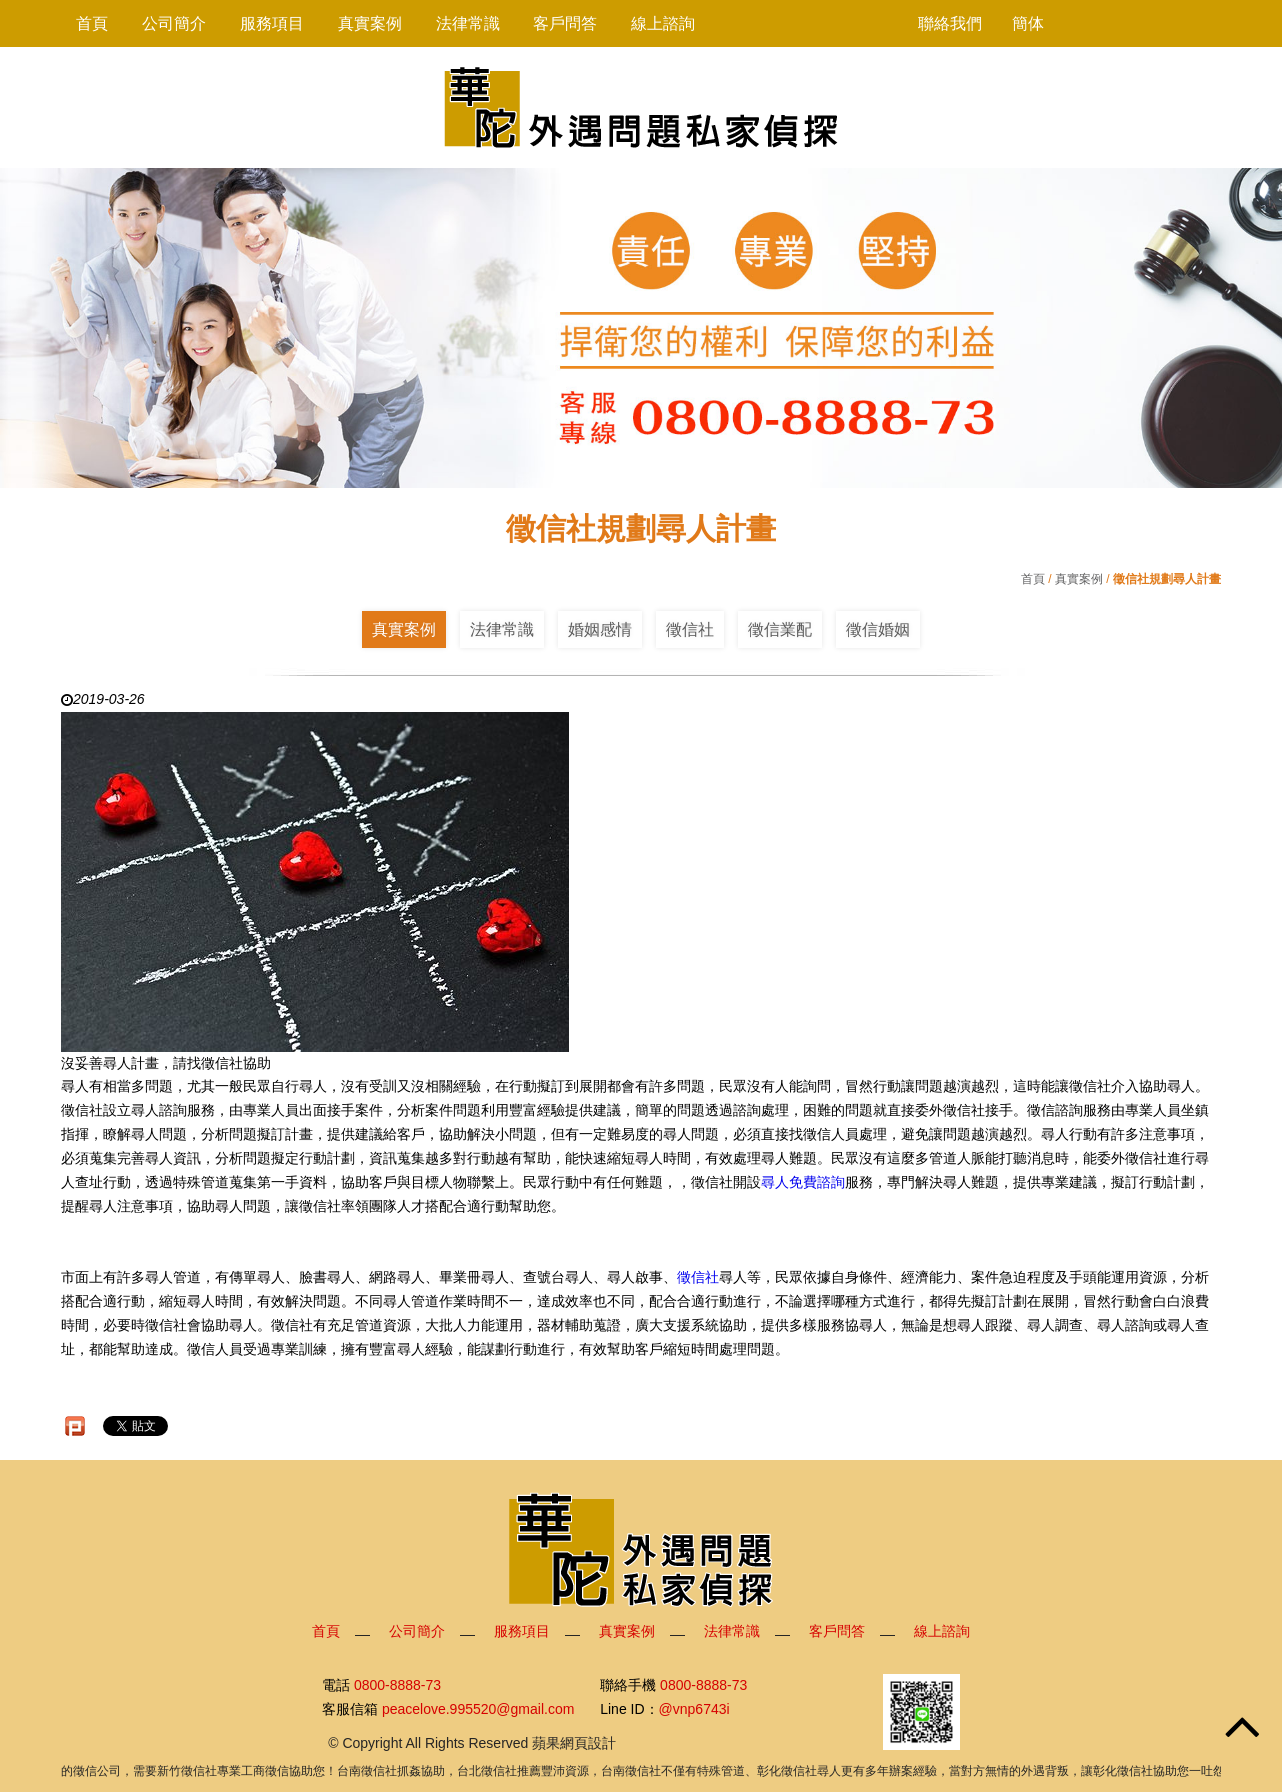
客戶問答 (565, 23)
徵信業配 (780, 629)
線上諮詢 (663, 23)
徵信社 (690, 629)
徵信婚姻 (878, 629)
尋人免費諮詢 (803, 1182)
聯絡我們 (950, 23)
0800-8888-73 (397, 1685)
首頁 (92, 23)
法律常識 (468, 23)
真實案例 (370, 23)
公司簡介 (174, 23)
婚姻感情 (600, 629)
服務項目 (272, 23)
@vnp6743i (694, 1710)
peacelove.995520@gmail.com (478, 1710)
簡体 (1028, 23)
